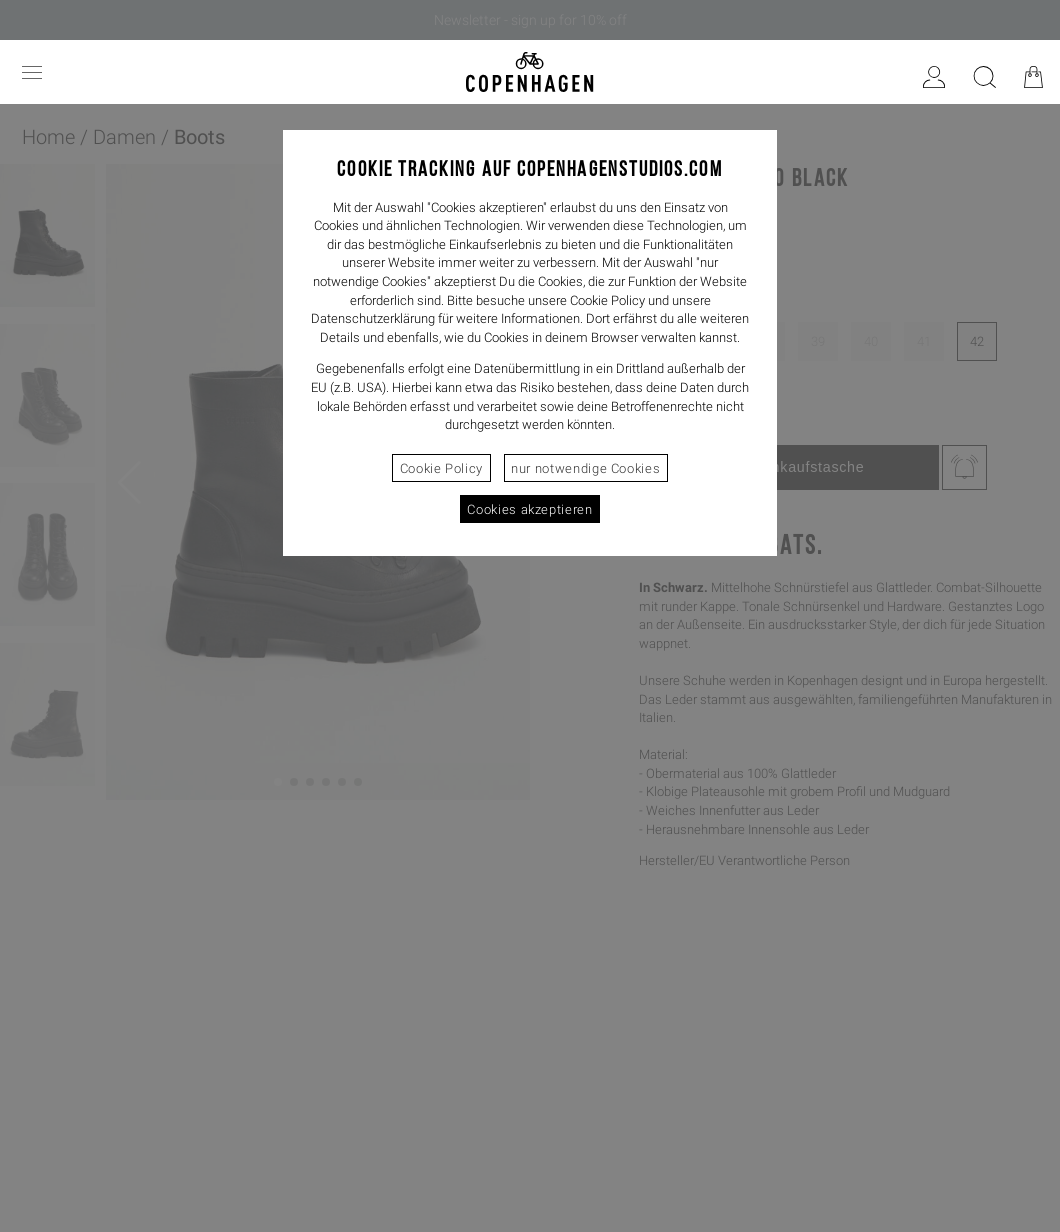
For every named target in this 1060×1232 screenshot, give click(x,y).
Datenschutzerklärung (373, 318)
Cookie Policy (441, 468)
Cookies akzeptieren (529, 509)
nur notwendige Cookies (585, 468)
